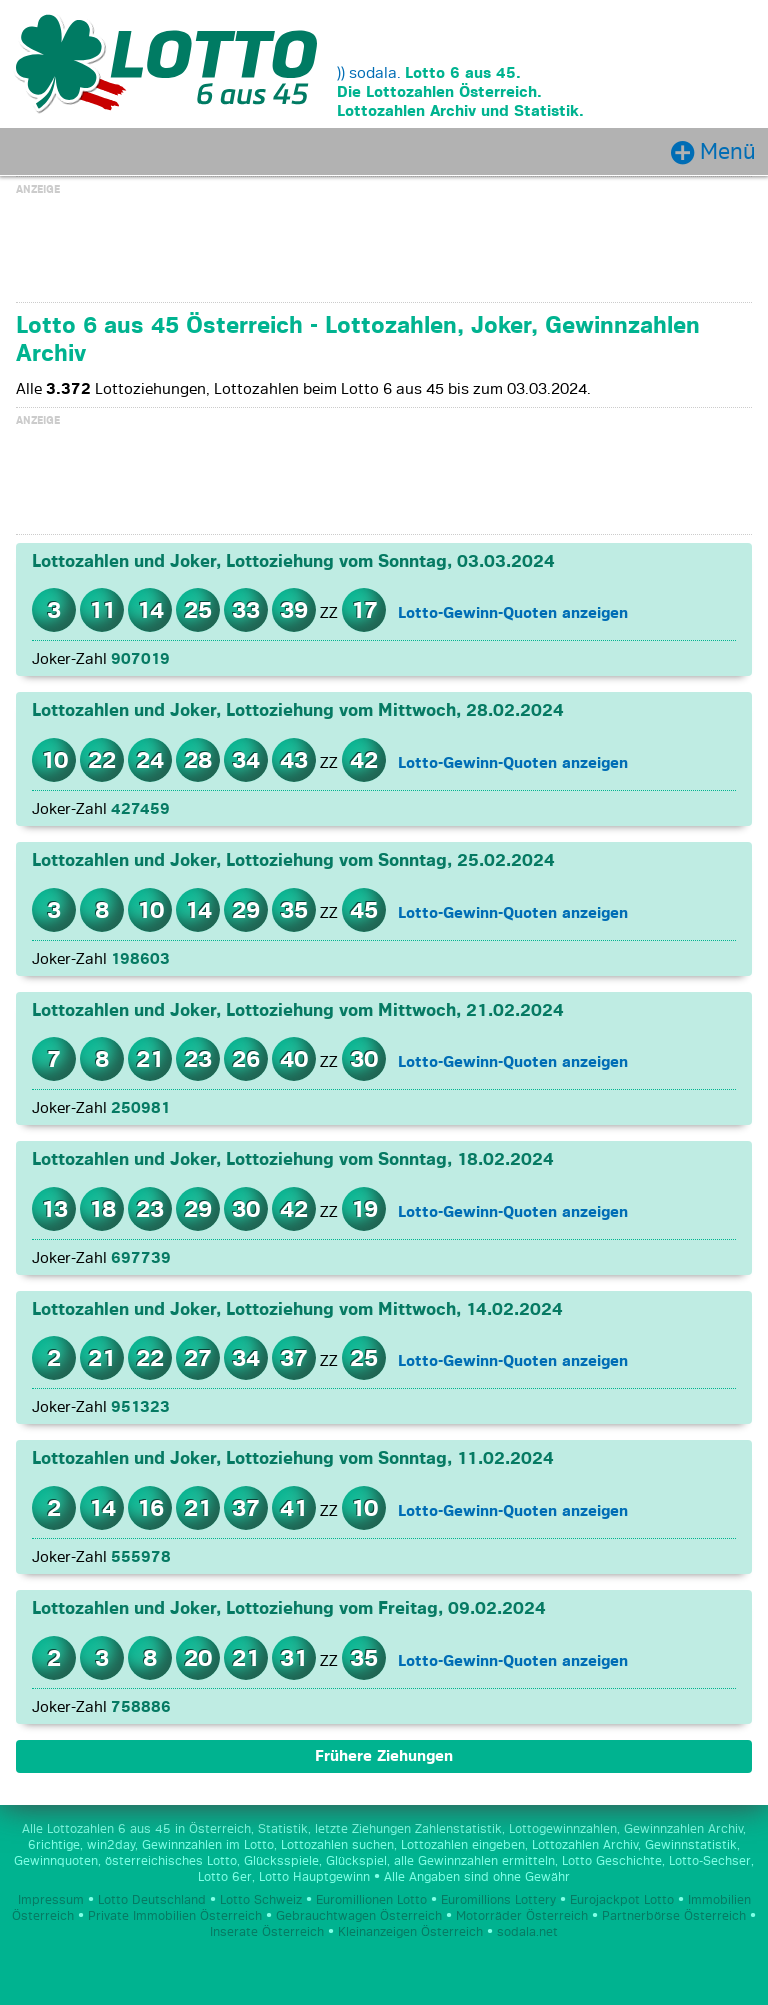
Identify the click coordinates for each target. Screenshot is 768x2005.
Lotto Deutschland (152, 1901)
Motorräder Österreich (522, 1917)
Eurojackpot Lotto (622, 1901)
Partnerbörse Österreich (674, 1917)
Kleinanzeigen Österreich (410, 1933)
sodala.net (527, 1933)
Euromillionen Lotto (371, 1901)
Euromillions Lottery (498, 1901)
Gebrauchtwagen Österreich (359, 1917)
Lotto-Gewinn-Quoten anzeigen (513, 612)
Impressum (51, 1901)
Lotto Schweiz (261, 1901)
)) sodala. (369, 73)
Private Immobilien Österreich (175, 1917)
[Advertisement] (384, 246)
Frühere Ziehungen (384, 1757)
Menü (727, 152)
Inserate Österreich (267, 1933)
